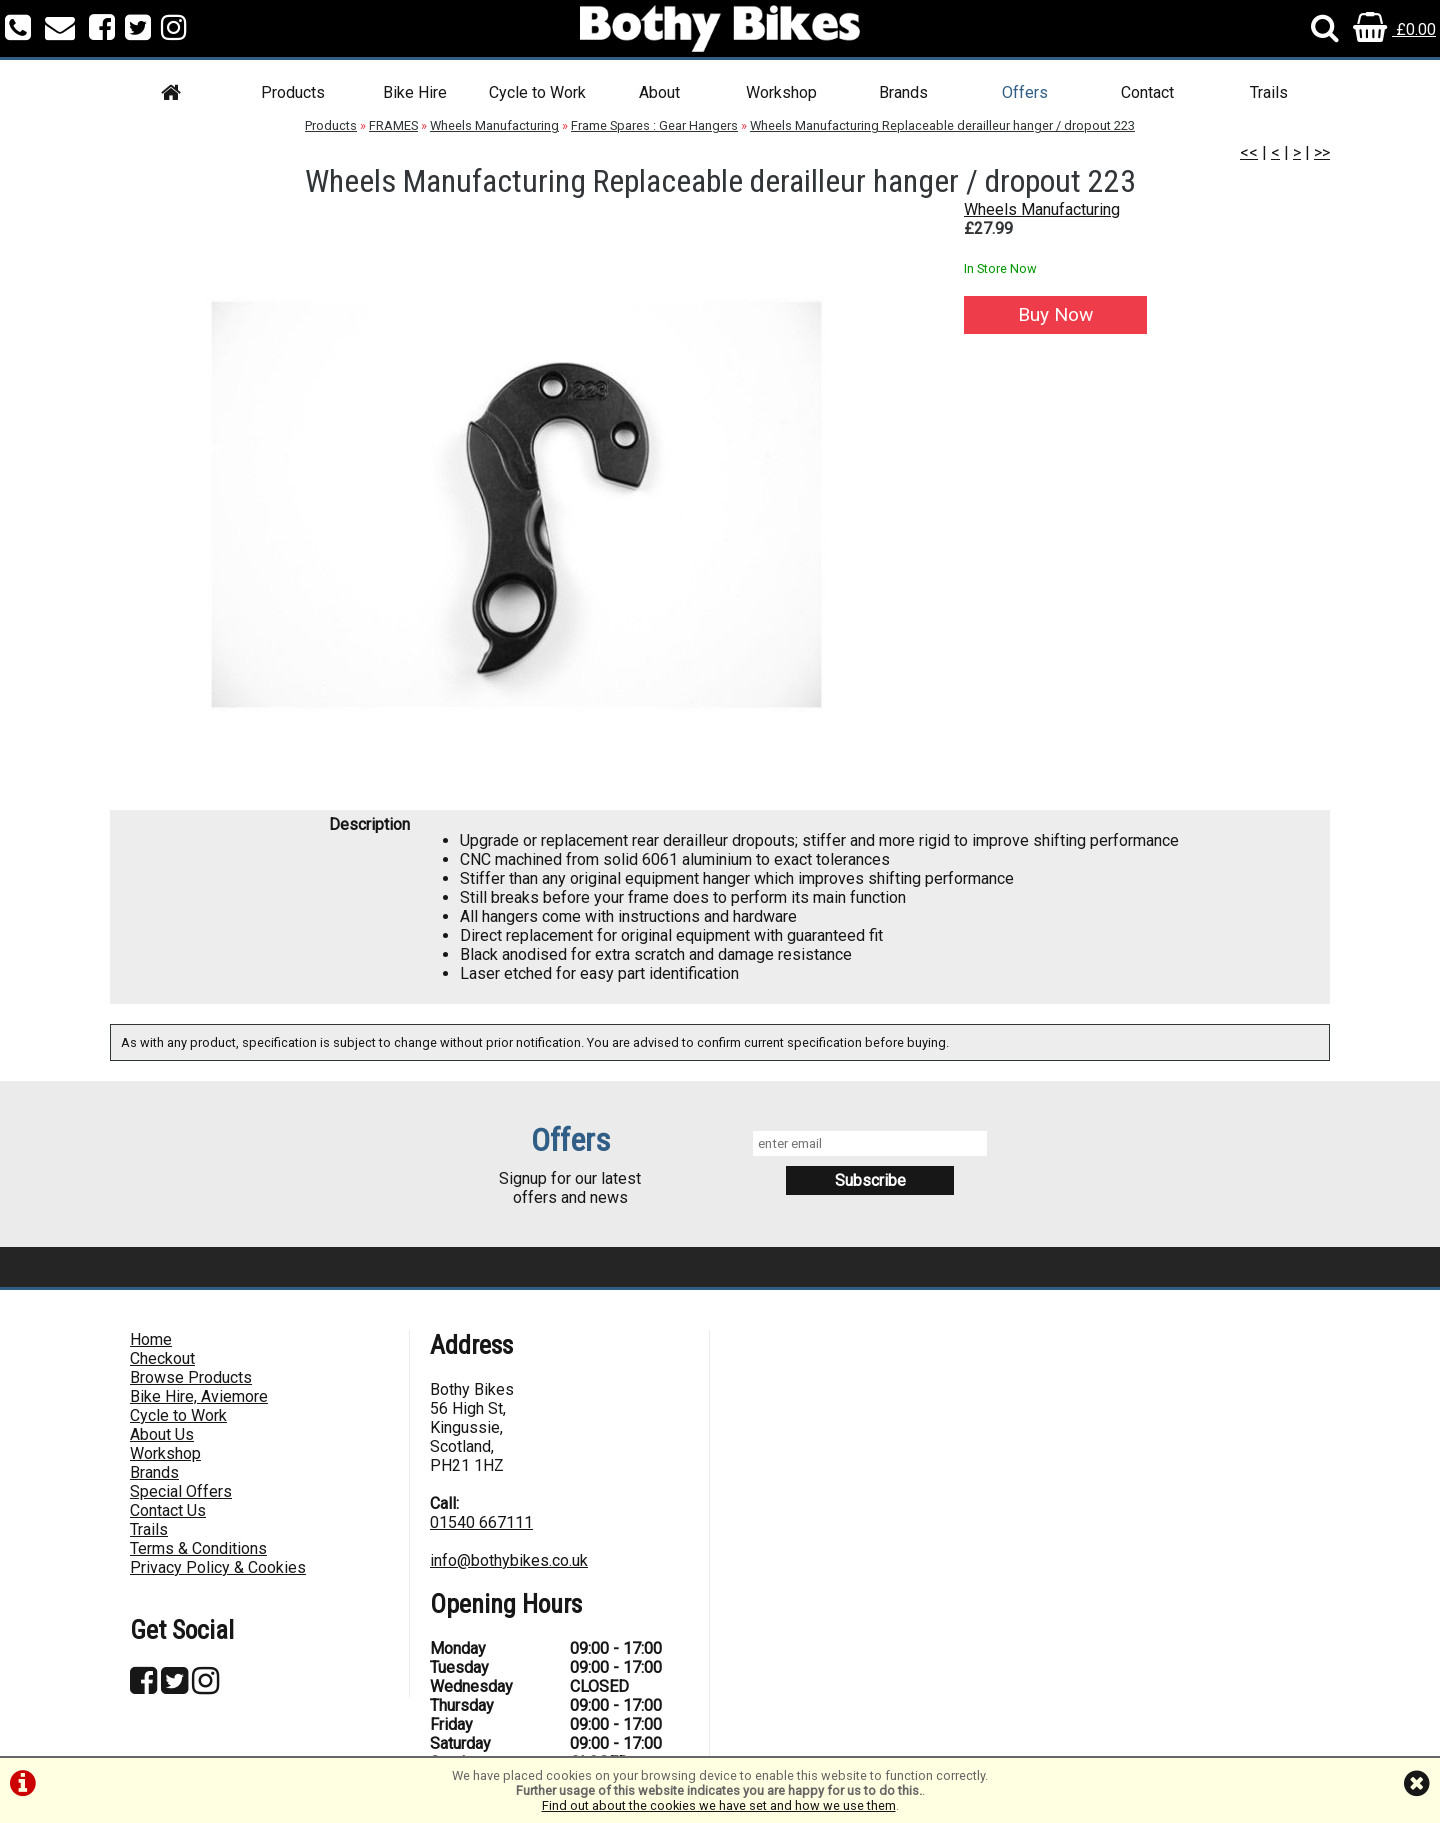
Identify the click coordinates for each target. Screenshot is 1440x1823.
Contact (1147, 92)
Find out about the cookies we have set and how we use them (719, 1805)
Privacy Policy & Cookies (218, 1567)
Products (293, 92)
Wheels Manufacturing (494, 125)
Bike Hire (415, 92)
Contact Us (168, 1510)
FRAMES (393, 125)
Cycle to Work (537, 92)
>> (1322, 152)
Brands (903, 92)
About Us (162, 1434)
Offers (1025, 92)
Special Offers (181, 1491)
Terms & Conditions (198, 1548)
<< (1249, 152)
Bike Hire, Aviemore (199, 1396)
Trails (1269, 92)
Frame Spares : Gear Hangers (654, 125)
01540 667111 (481, 1522)
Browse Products (191, 1377)
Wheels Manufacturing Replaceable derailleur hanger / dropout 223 (942, 125)
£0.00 (1394, 29)
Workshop (781, 92)
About (659, 92)
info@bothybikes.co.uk (509, 1560)
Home (151, 1339)
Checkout (162, 1358)
